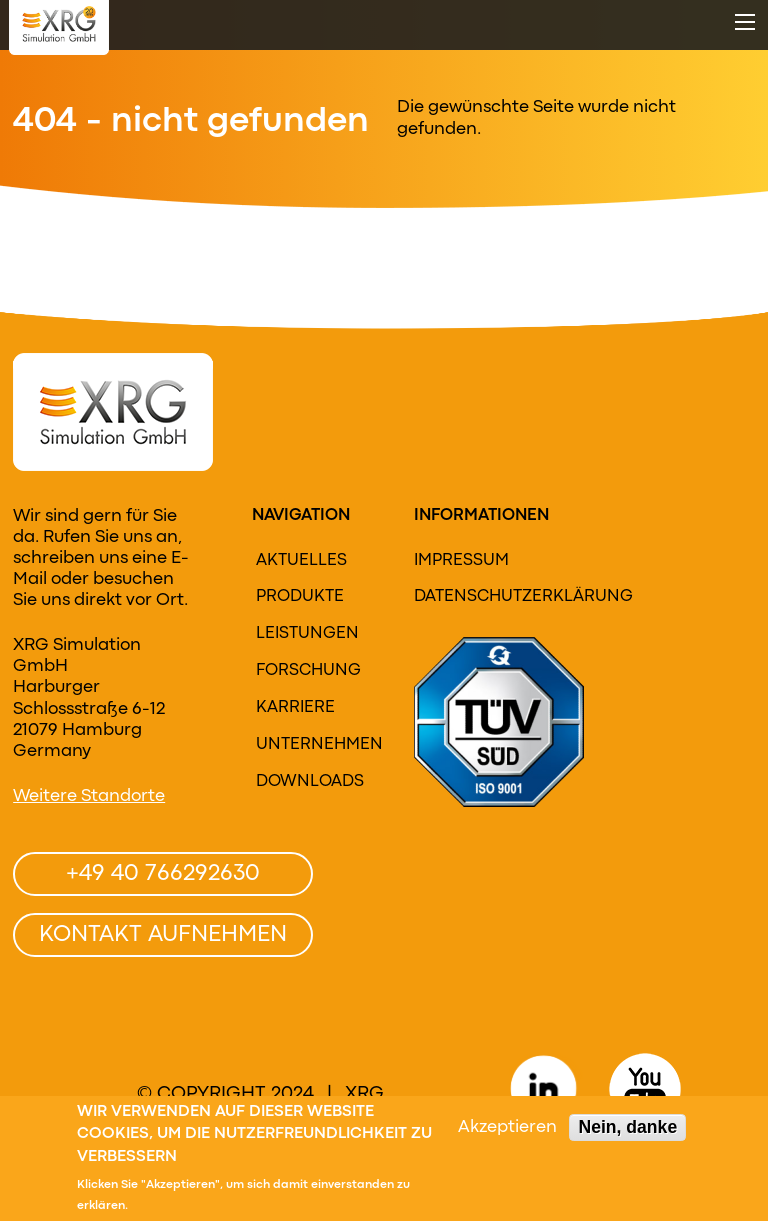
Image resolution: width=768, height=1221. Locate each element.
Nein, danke (627, 1130)
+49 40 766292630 (163, 874)
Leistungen (307, 634)
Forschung (308, 671)
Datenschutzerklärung (486, 597)
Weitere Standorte (89, 796)
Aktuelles (301, 561)
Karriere (295, 708)
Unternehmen (317, 745)
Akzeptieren (507, 1130)
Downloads (310, 782)
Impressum (461, 561)
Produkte (300, 597)
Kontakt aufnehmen (163, 935)
